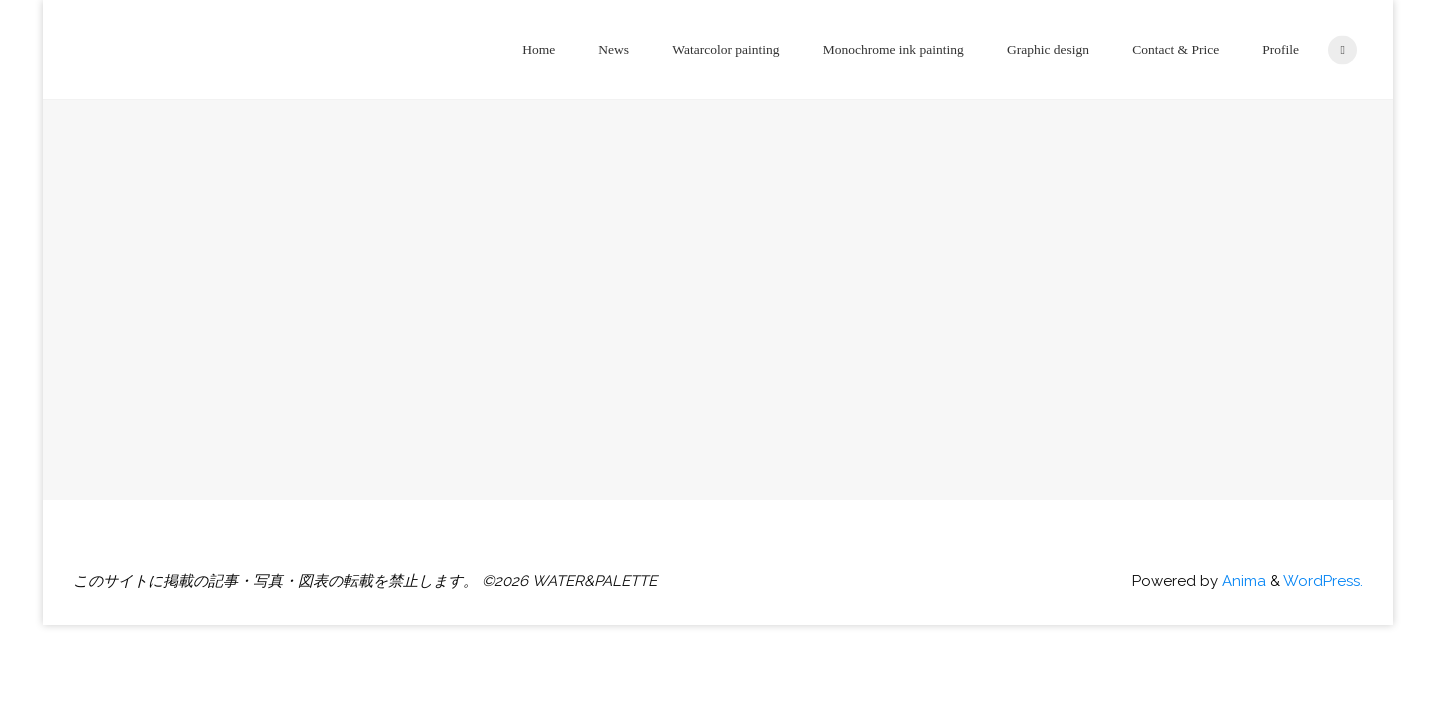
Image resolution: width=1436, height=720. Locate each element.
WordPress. (1323, 581)
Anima (1242, 581)
